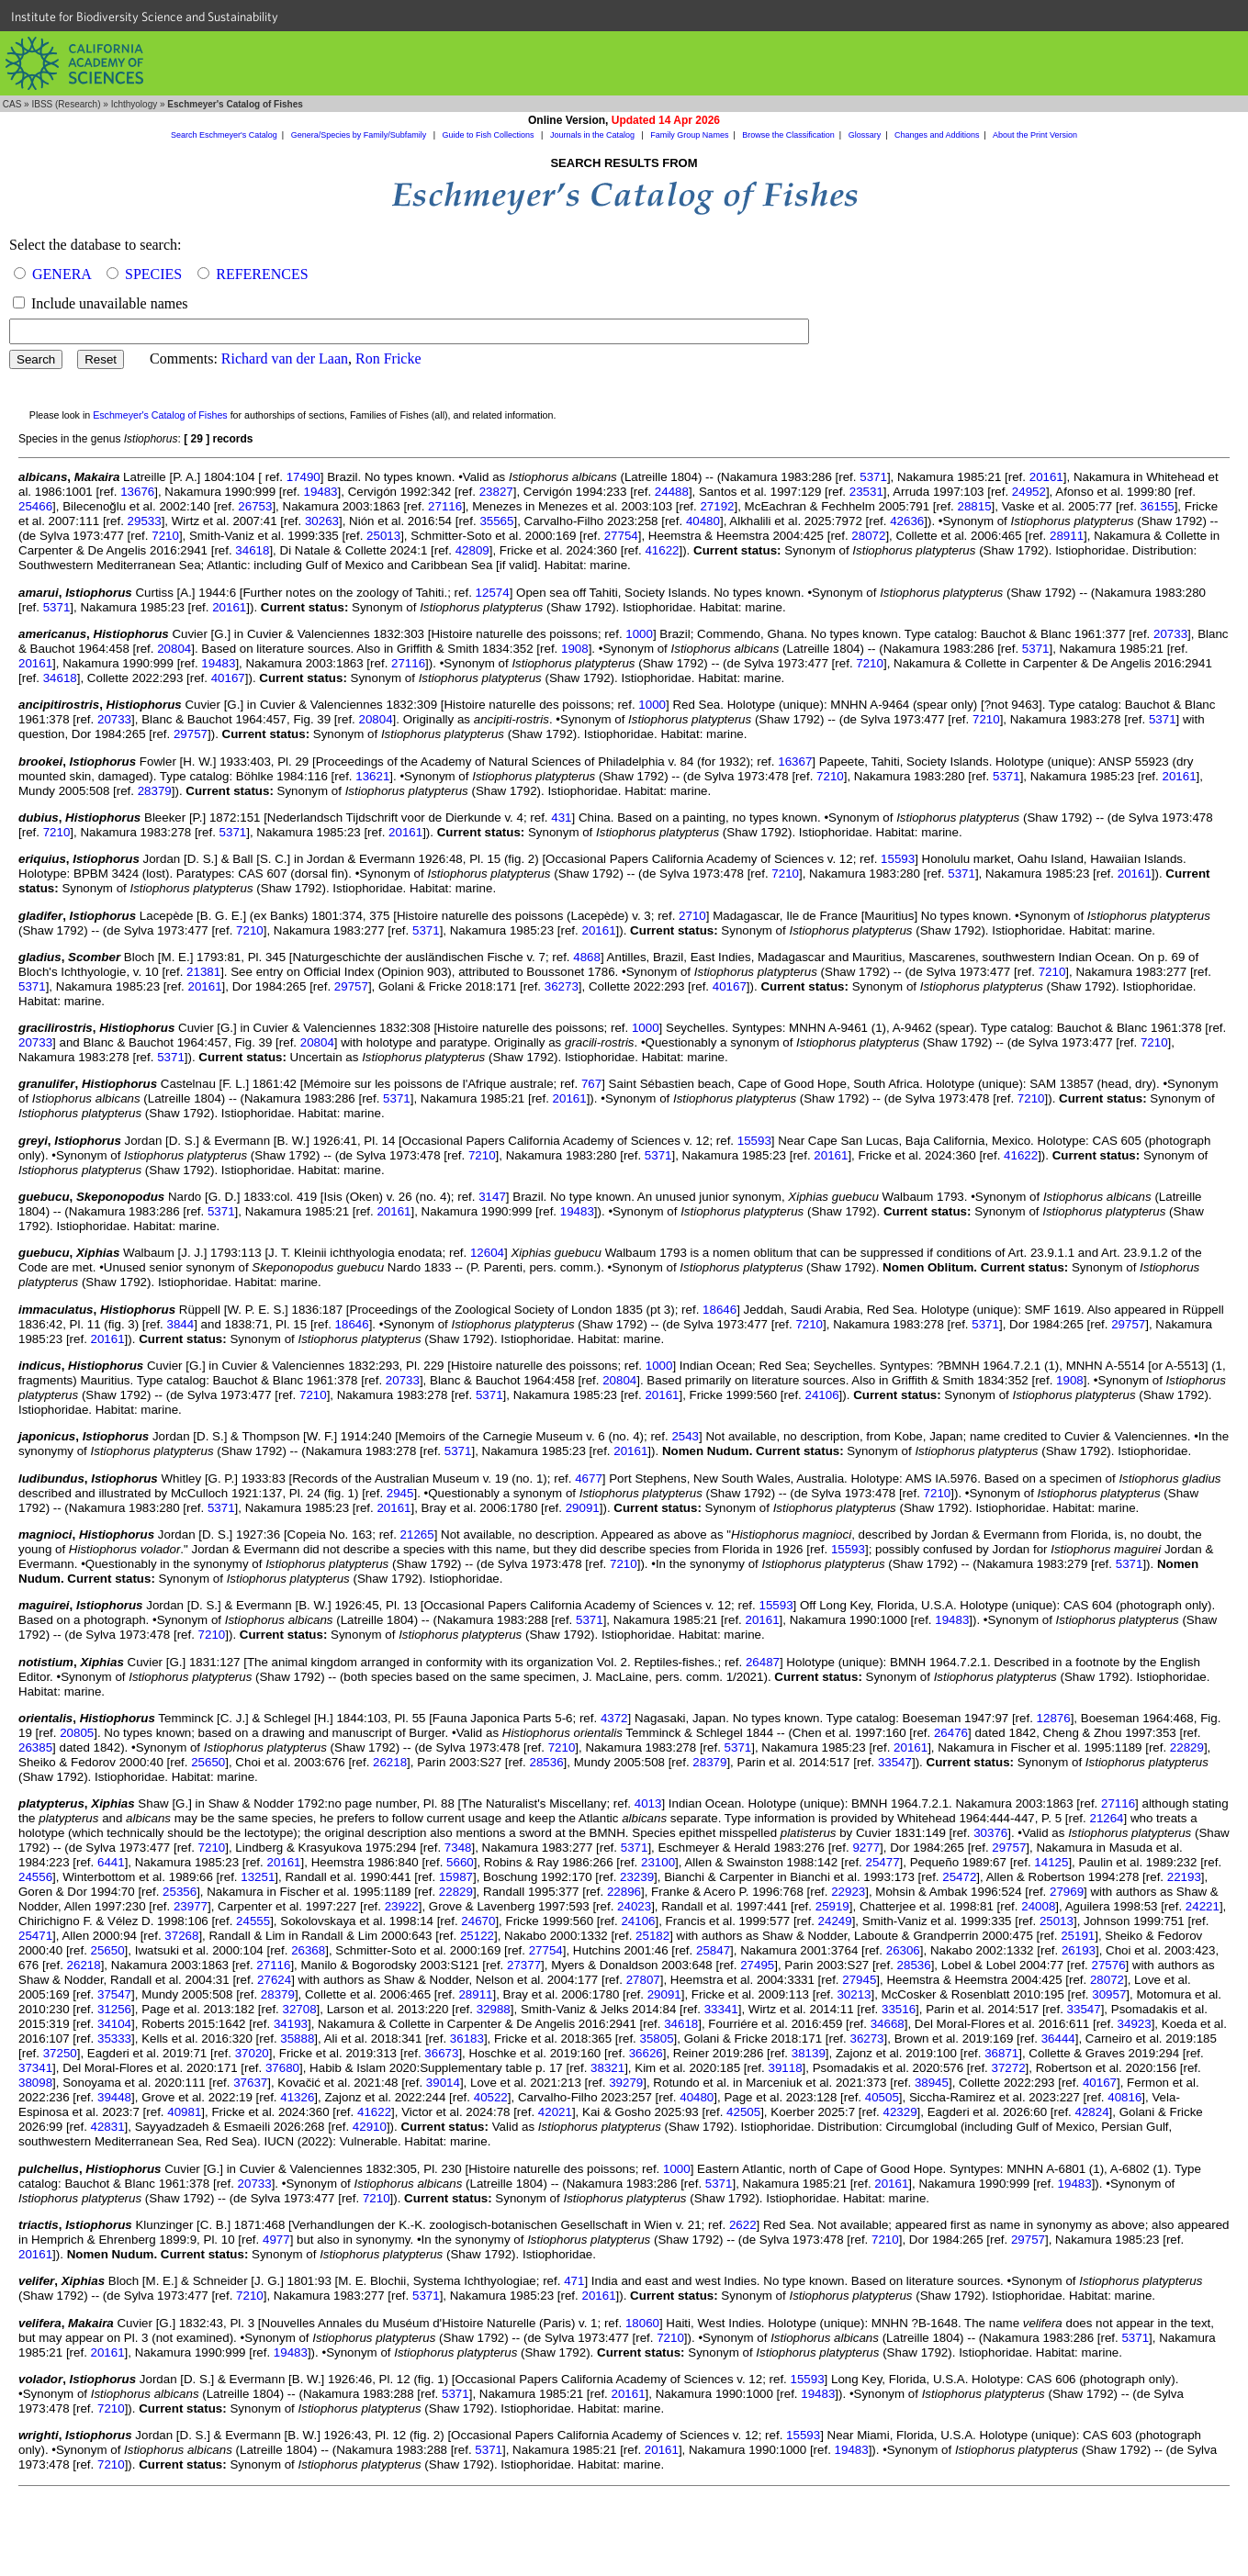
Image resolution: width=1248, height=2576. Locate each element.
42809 (472, 550)
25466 (35, 506)
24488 (672, 491)
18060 (642, 2323)
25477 (883, 1862)
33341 (721, 2009)
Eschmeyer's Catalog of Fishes (160, 414)
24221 (1203, 1906)
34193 (291, 2024)
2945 (400, 1493)
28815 (975, 506)
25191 (1078, 1936)
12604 (487, 1253)
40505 (882, 2097)
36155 (1158, 506)
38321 (607, 2068)
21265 (417, 1534)
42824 (1092, 2112)
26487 (763, 1662)
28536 (546, 1762)
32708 (300, 2009)
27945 (859, 1980)
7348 (458, 1847)
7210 (165, 536)
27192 (717, 506)
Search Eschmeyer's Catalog (224, 135)
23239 (637, 1877)
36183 (467, 2038)
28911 (1067, 536)
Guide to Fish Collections (490, 135)
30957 (1109, 1994)
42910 (370, 2127)
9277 (866, 1847)
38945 (932, 2082)
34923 (1135, 2024)
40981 (184, 2112)
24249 (835, 1921)
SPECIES (153, 274)
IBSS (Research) (65, 104)
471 (574, 2281)
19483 (320, 491)
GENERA (61, 274)
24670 (478, 1921)
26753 (255, 506)
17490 (303, 477)
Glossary (865, 135)
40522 (491, 2097)
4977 (276, 2239)
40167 (228, 678)
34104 (114, 2024)
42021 (555, 2112)
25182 (652, 1936)
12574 (493, 592)
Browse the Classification (788, 135)
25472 (959, 1877)
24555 (253, 1921)
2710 (692, 916)
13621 (372, 776)
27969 (1067, 1891)
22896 (624, 1891)
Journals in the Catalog (593, 135)
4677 (588, 1478)
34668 (888, 2024)
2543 (685, 1436)
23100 (658, 1862)
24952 (1029, 491)
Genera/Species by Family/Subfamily (360, 135)
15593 (898, 859)
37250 (60, 2053)
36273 (562, 986)
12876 (1054, 1718)
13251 (258, 1877)
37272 (1009, 2068)
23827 (496, 491)
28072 (868, 536)
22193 (1184, 1877)
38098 (35, 2082)
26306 (903, 1950)
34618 (252, 550)
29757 (191, 734)
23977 (191, 1906)
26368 (308, 1950)
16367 (795, 761)
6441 (111, 1862)
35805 (657, 2038)
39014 (443, 2082)
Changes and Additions (937, 135)
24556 (35, 1877)
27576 (1109, 1965)
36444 (1058, 2038)
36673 (441, 2053)
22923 (848, 1891)
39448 (114, 2097)
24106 (822, 1395)
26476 (951, 1733)
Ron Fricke (388, 358)
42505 (743, 2112)
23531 (866, 491)
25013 (383, 536)
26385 (35, 1747)
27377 (524, 1965)
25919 (832, 1906)
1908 (575, 648)
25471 (35, 1936)
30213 (854, 1994)
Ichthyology (134, 104)
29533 (145, 521)
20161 (1046, 477)
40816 (1124, 2097)
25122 (477, 1936)
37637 (250, 2082)
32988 (494, 2009)
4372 (614, 1718)
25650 (208, 1762)
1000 (639, 634)
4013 (648, 1803)
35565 (496, 521)
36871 (1001, 2053)
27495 (757, 1965)
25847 (713, 1950)
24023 (634, 1906)
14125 (1051, 1862)
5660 (460, 1862)
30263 (322, 521)
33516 (899, 2009)
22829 (1187, 1747)
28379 (155, 791)
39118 (785, 2068)
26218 (390, 1762)
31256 (114, 2009)
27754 (621, 536)
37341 (35, 2068)
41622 (662, 550)
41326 (297, 2097)
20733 (1170, 634)
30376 (990, 1833)
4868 (587, 957)
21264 (1106, 1818)
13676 (137, 491)
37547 (114, 1994)
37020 (252, 2053)
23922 (402, 1906)
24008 (1038, 1906)
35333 (114, 2038)
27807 (643, 1980)
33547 (895, 1762)
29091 (583, 1508)
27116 (445, 506)
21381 (203, 972)
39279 (626, 2082)
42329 (900, 2112)
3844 (181, 1324)
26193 (1079, 1950)
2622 (743, 2225)
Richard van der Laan (284, 358)
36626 (646, 2053)
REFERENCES (262, 274)
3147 (492, 1197)
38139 (809, 2053)
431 (561, 817)
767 (591, 1084)
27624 (274, 1980)
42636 (907, 521)
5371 (873, 477)
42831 (108, 2127)
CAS (12, 104)
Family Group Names (689, 135)
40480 (703, 521)
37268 (181, 1936)
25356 (180, 1891)
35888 (297, 2038)
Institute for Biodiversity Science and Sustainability (144, 16)
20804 (174, 648)
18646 (719, 1309)
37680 (282, 2068)
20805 (77, 1733)
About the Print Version (1035, 135)
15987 (456, 1877)
